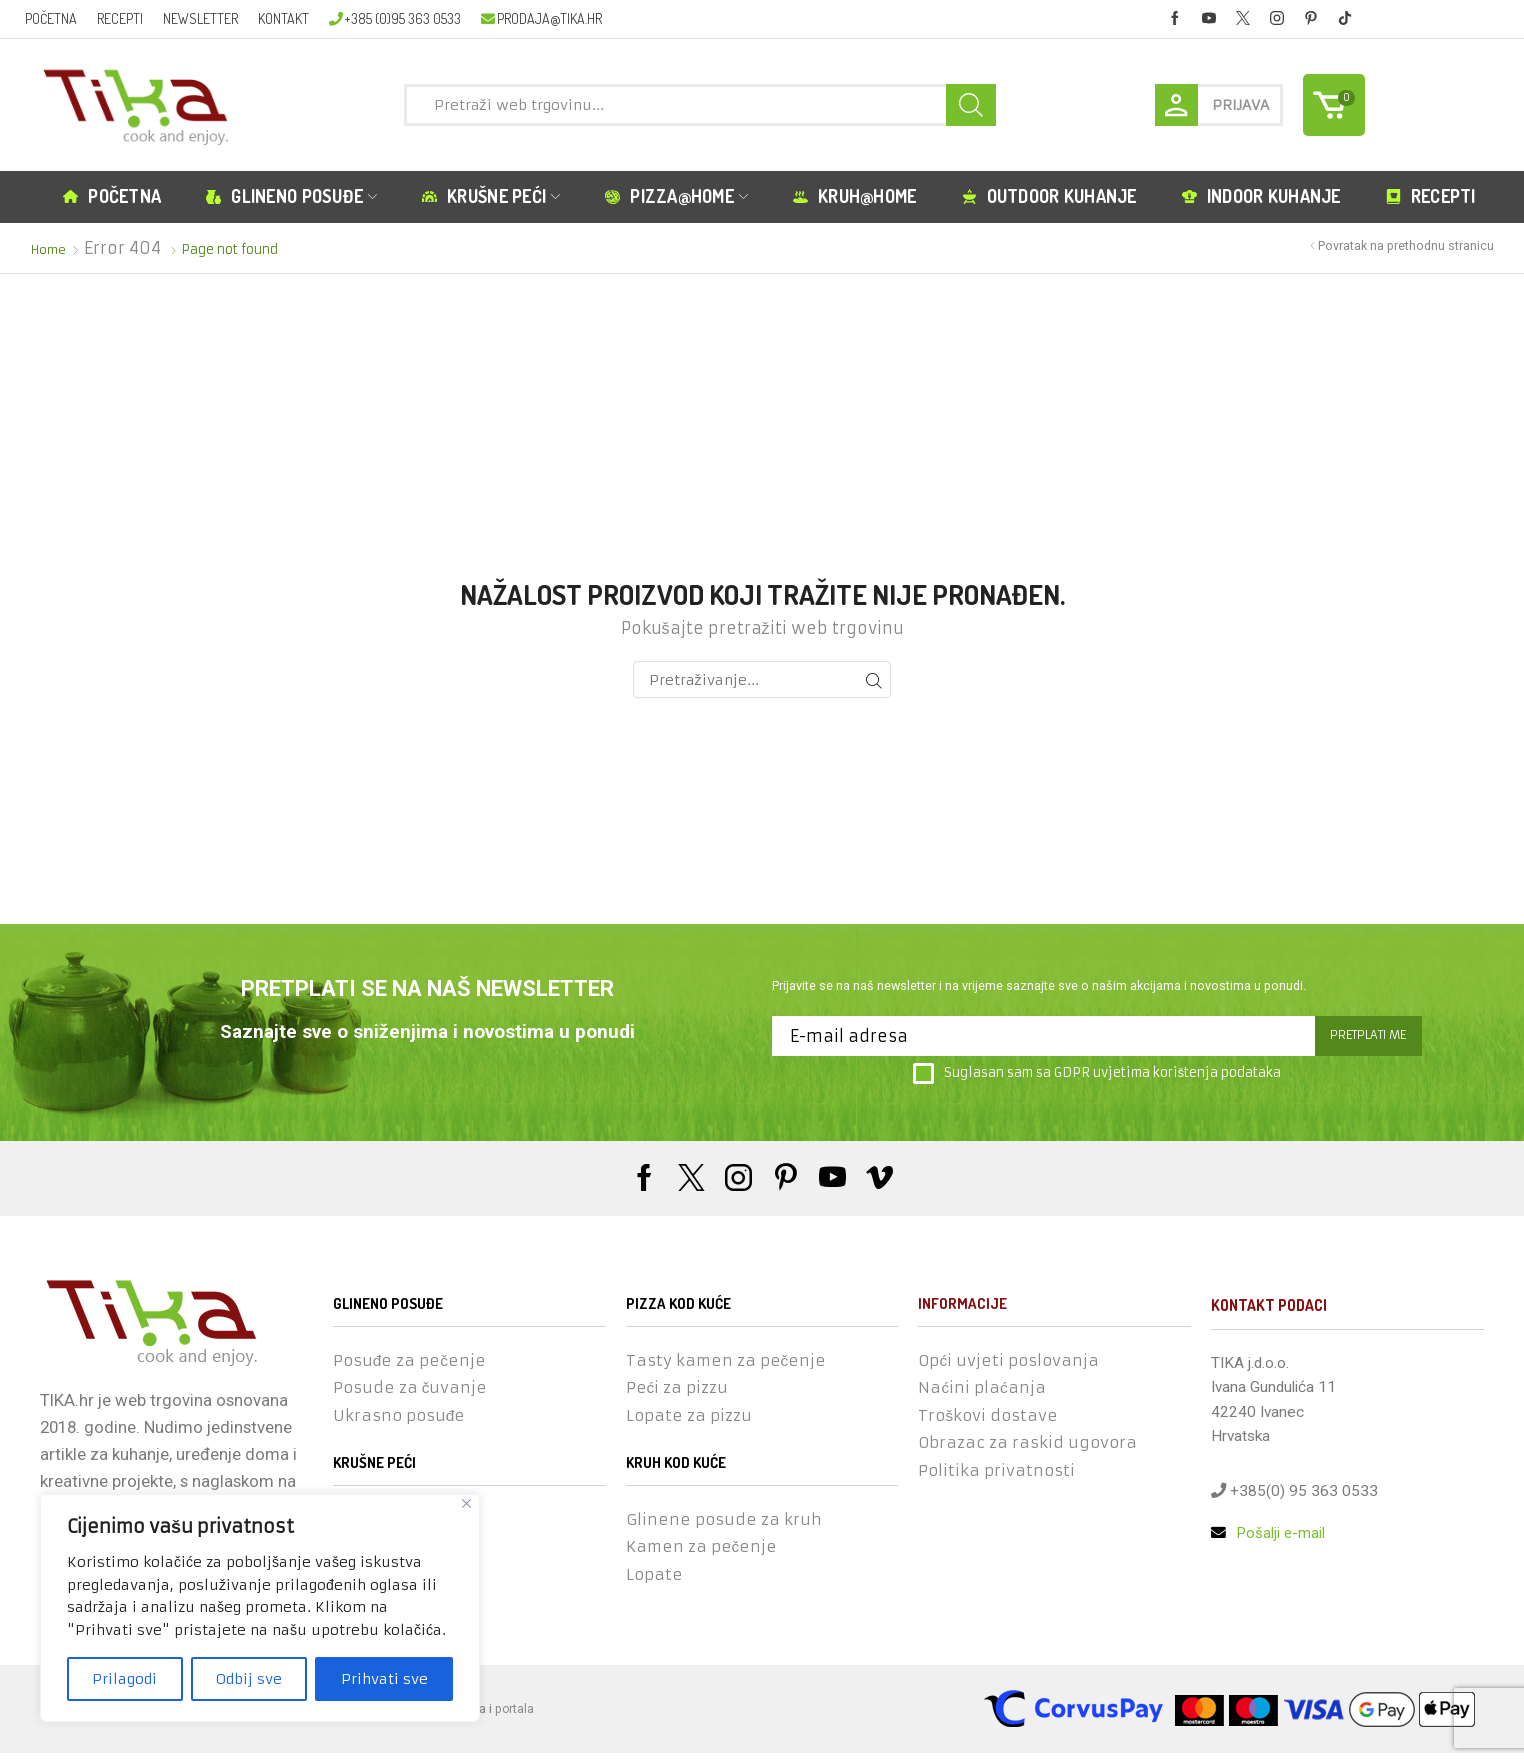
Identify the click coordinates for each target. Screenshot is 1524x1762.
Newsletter (200, 18)
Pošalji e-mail (1269, 1534)
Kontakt (283, 18)
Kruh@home (855, 196)
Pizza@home (676, 196)
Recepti (120, 18)
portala (515, 1717)
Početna (51, 18)
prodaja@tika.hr (541, 18)
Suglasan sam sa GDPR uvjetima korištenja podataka (1097, 1073)
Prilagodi (124, 1679)
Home (49, 249)
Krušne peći (491, 196)
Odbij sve (249, 1679)
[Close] (466, 1503)
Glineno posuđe (291, 196)
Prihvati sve (384, 1679)
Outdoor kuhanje (1049, 196)
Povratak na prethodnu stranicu (1406, 245)
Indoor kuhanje (1261, 196)
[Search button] (971, 105)
